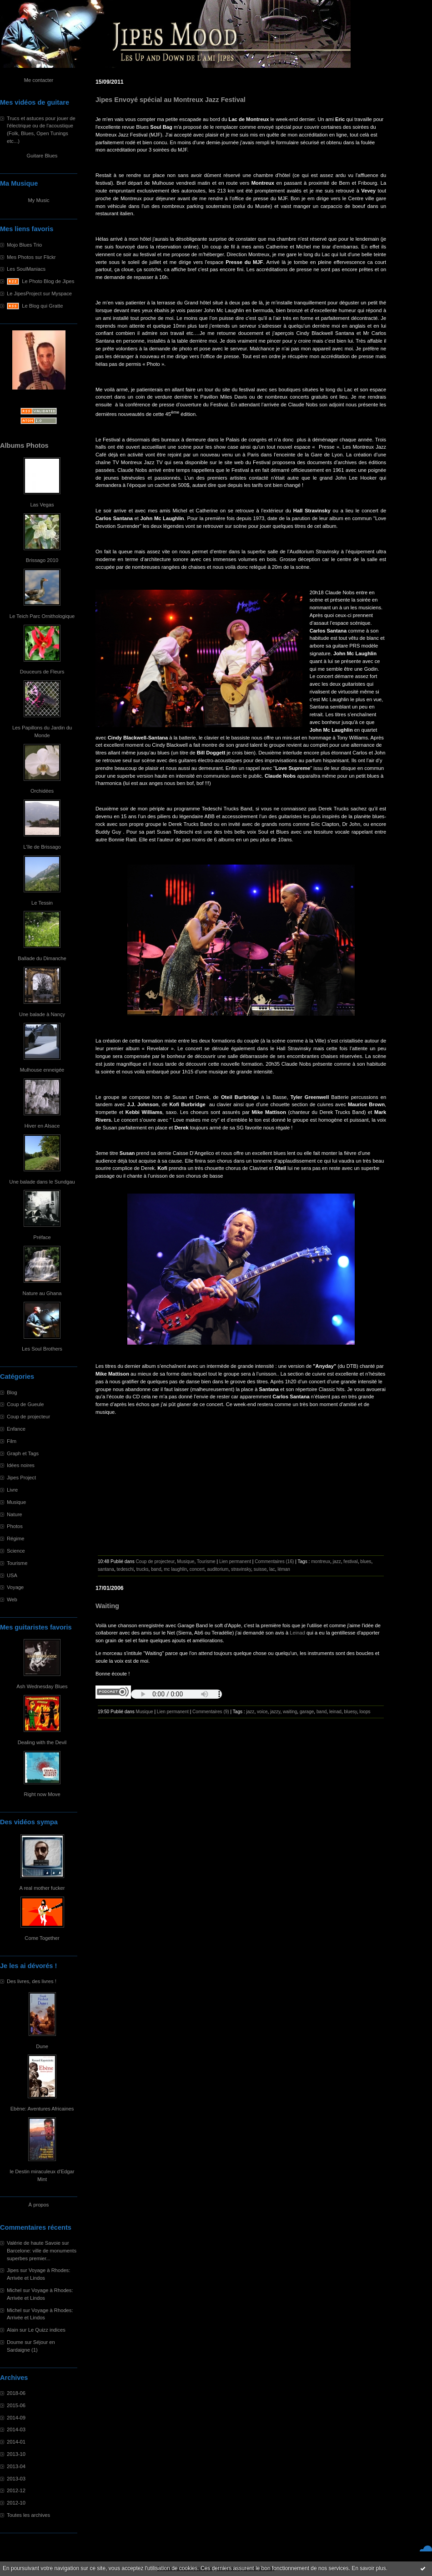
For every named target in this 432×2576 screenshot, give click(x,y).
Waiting (107, 1605)
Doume (15, 2342)
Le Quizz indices (46, 2330)
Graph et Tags (23, 1453)
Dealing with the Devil (42, 1742)
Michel (14, 2290)
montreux (320, 1561)
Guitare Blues (42, 155)
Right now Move (42, 1794)
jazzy (275, 1711)
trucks (142, 1569)
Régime (16, 1538)
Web (12, 1599)
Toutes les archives (28, 2515)
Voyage (15, 1587)
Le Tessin (42, 903)
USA (12, 1575)
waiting (290, 1711)
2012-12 (16, 2490)
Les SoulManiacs (26, 269)
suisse (260, 1569)
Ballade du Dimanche (42, 958)
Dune (42, 2046)
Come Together (42, 1938)
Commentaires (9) (210, 1711)
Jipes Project (21, 1477)
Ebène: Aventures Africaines (42, 2108)
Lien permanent (235, 1561)
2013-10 (16, 2454)
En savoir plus (369, 2568)
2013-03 (16, 2478)
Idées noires (21, 1465)
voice (262, 1711)
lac (272, 1569)
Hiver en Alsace (42, 1126)
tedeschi (125, 1569)
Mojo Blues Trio (24, 245)
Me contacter (39, 80)
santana (106, 1569)
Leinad (297, 1632)
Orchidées (42, 791)
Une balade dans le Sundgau (42, 1181)
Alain (12, 2330)
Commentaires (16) (274, 1561)
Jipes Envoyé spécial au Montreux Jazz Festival (170, 99)
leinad (335, 1711)
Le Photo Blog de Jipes (48, 281)
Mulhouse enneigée (42, 1070)
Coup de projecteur (28, 1416)
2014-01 (16, 2441)
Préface (42, 1237)
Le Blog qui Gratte (42, 306)
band (156, 1569)
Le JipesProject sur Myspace (39, 293)
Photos (15, 1526)
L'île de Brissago (41, 847)
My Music (38, 200)
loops (365, 1711)
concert (197, 1569)
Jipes (13, 2270)
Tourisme (17, 1563)
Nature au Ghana (42, 1293)
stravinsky (241, 1569)
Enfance (16, 1429)
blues (365, 1561)
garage (307, 1711)
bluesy (350, 1711)
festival (350, 1561)
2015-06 (16, 2405)
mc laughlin (175, 1569)
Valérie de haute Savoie (33, 2243)
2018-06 (16, 2393)
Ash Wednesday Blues (41, 1686)
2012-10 (16, 2502)
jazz (337, 1561)
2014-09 (16, 2417)
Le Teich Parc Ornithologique (42, 616)
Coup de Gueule (25, 1404)
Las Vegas (42, 504)
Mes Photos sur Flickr (31, 257)
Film (11, 1441)
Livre (12, 1490)
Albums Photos (24, 445)
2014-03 (16, 2429)
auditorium (217, 1569)
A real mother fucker (42, 1888)
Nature (14, 1514)
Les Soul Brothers (42, 1348)
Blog (12, 1392)
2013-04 (16, 2466)
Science (16, 1551)
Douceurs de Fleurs (42, 671)
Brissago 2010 (42, 560)
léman (283, 1569)
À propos (39, 2204)
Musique (16, 1502)
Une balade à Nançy (42, 1014)
